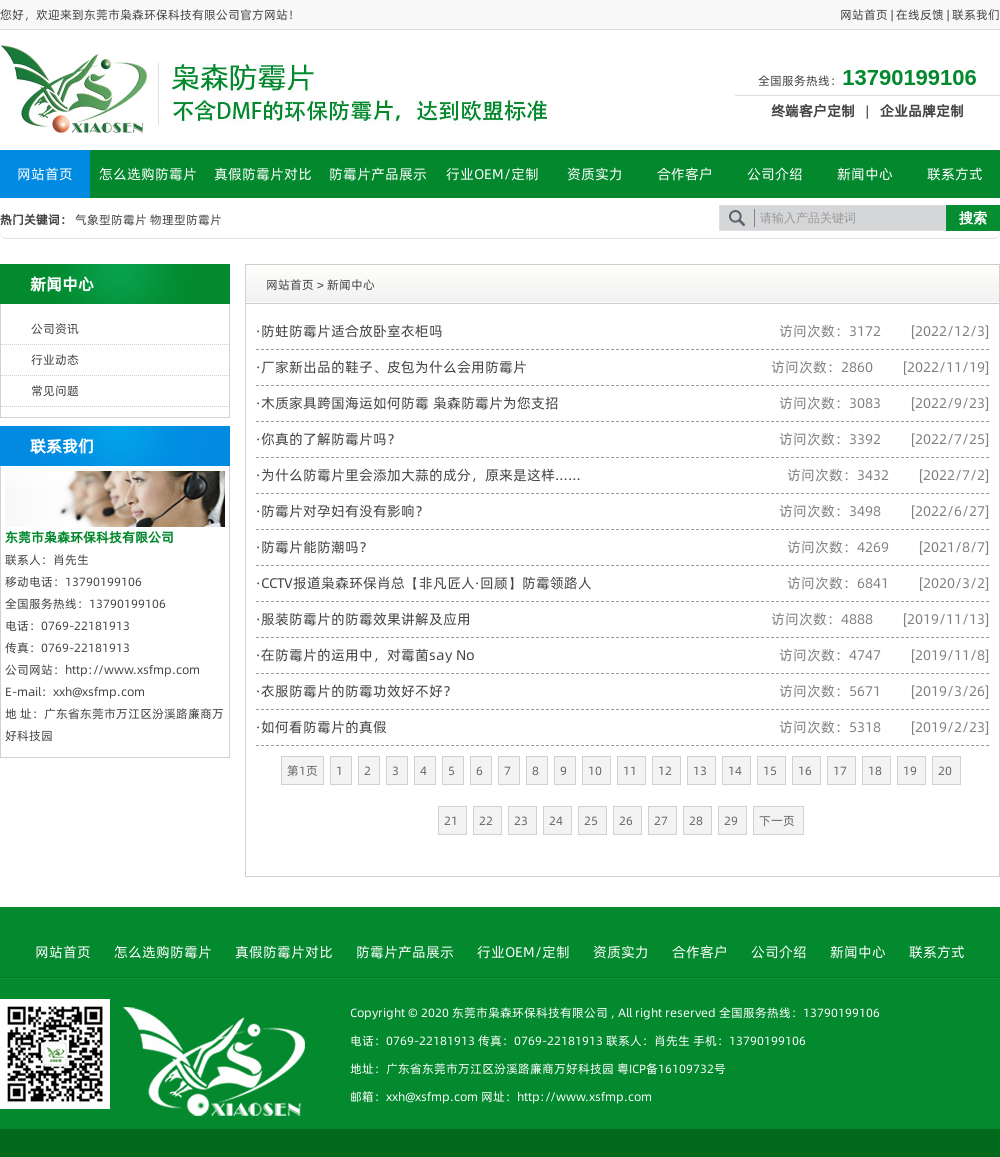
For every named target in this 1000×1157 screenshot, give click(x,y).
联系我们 (976, 14)
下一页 (778, 820)
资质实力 (595, 174)
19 (911, 770)
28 (697, 820)
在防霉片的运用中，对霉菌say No (368, 655)
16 (806, 770)
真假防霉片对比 (263, 174)
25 (592, 820)
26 (627, 820)
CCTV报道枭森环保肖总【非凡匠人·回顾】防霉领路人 (426, 583)
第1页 (302, 770)
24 (557, 820)
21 (452, 820)
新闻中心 (865, 174)
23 (522, 820)
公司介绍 (775, 174)
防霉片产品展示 (378, 174)
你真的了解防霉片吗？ (331, 439)
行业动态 (55, 359)
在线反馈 (920, 14)
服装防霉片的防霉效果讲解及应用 (366, 619)
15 (771, 770)
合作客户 (685, 174)
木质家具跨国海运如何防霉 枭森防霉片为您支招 (410, 403)
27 (662, 820)
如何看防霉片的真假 (324, 727)
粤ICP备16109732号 (671, 1068)
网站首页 (864, 14)
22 (487, 820)
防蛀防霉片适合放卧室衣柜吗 (352, 331)
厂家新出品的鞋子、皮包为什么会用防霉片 (394, 367)
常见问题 (55, 390)
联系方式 (955, 174)
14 (736, 770)
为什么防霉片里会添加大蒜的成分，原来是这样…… (421, 475)
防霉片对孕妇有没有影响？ (345, 511)
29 (732, 820)
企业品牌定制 (922, 111)
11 (631, 770)
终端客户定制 (813, 111)
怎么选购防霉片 (148, 174)
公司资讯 (55, 328)
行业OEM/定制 (492, 174)
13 (701, 770)
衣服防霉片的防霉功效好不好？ (359, 691)
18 (876, 770)
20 (946, 770)
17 (841, 770)
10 (596, 770)
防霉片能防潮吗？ (317, 547)
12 (666, 770)
